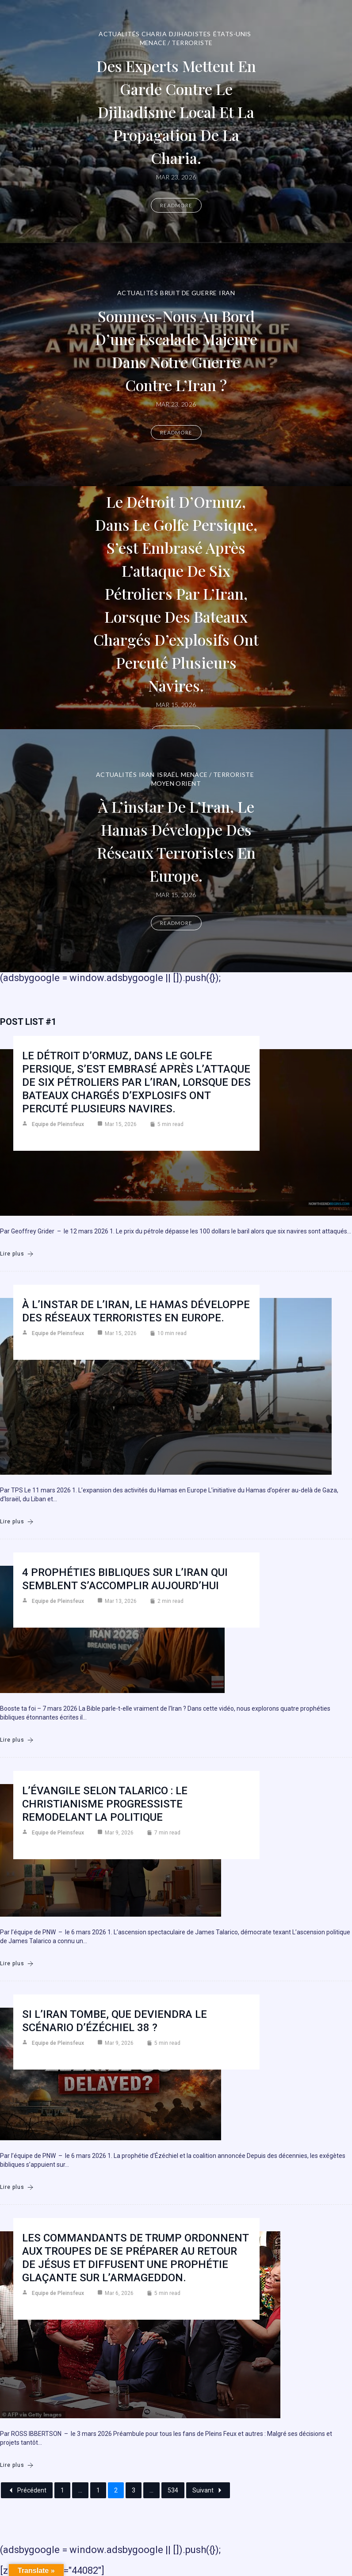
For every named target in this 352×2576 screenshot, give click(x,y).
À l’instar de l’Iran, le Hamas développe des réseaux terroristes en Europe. (176, 840)
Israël (168, 763)
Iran (227, 281)
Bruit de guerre (188, 281)
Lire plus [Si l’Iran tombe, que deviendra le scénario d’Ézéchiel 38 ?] (17, 2187)
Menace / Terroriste (176, 42)
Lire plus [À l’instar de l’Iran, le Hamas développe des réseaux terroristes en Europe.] (17, 1521)
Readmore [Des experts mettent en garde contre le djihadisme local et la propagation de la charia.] (176, 205)
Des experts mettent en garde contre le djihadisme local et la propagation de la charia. (176, 111)
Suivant (208, 2490)
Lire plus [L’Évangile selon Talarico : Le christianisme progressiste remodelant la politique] (17, 1963)
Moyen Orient (176, 772)
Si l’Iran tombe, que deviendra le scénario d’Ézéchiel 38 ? (114, 2021)
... (80, 2490)
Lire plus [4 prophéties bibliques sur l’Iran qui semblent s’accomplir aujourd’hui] (17, 1740)
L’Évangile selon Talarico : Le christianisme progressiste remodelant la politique (104, 1804)
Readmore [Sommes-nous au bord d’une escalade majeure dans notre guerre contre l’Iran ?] (176, 444)
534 (173, 2490)
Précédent (26, 2490)
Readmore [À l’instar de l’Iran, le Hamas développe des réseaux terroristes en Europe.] (176, 934)
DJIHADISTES (190, 33)
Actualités (119, 33)
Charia (154, 33)
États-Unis (232, 33)
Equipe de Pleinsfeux (58, 1124)
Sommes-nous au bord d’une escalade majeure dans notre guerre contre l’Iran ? (176, 350)
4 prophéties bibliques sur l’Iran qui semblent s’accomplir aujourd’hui (125, 1579)
